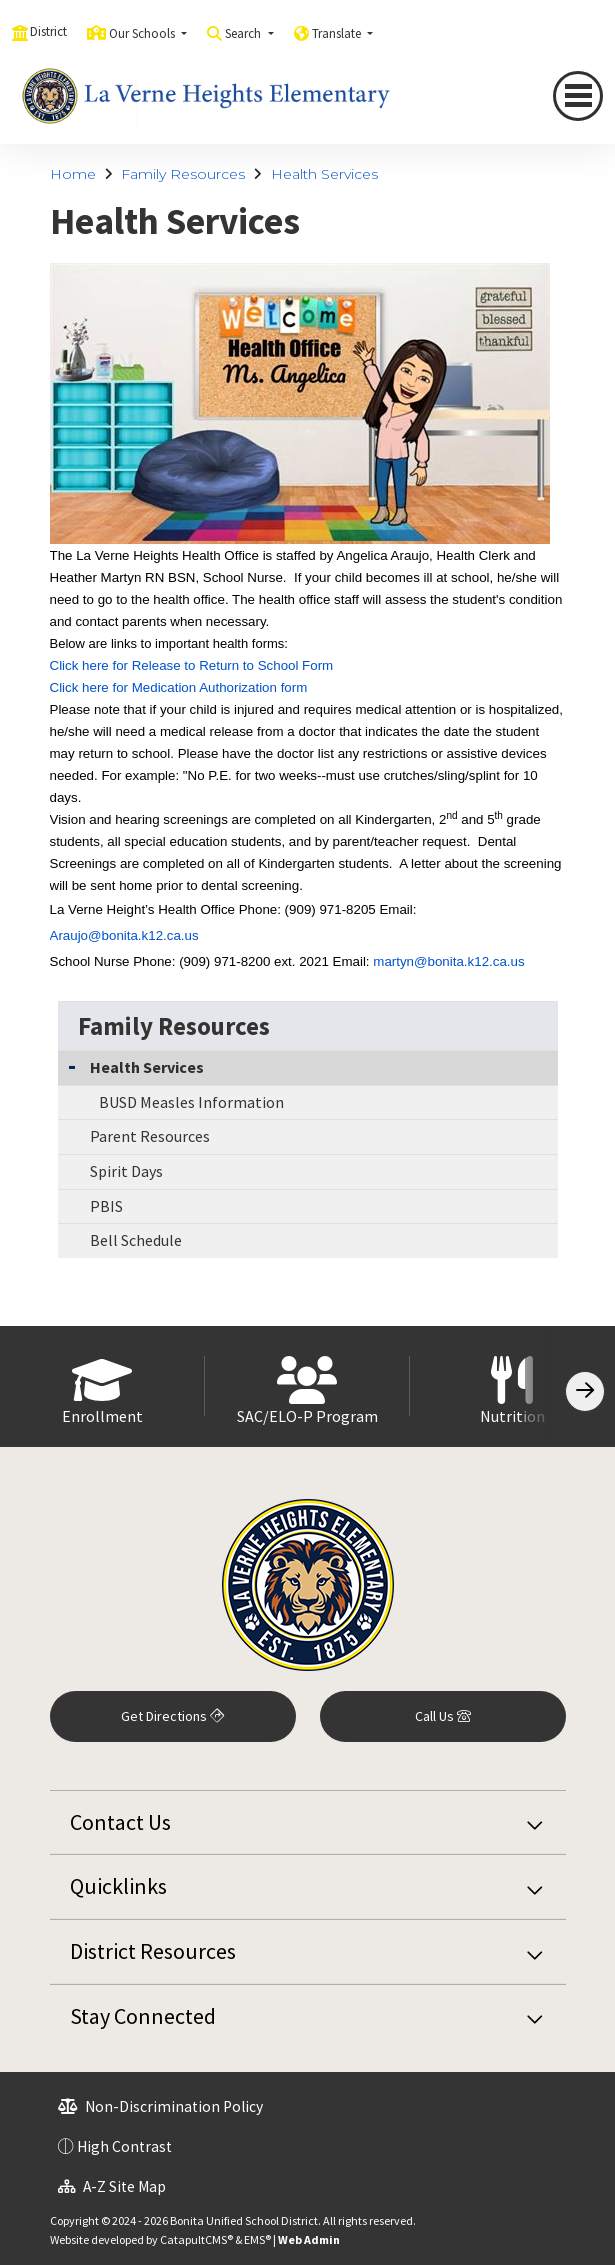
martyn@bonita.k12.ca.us (448, 961)
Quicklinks (118, 1886)
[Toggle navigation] (578, 96)
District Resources (153, 1951)
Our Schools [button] (143, 33)
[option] (102, 1387)
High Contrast (124, 2146)
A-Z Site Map (112, 2186)
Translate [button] (338, 33)
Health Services (324, 174)
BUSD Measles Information (191, 1102)
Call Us (443, 1716)
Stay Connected (143, 2016)
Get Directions (172, 1716)
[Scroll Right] (585, 1391)
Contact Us (120, 1822)
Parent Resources (150, 1136)
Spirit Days (126, 1171)
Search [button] (244, 33)
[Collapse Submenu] (72, 1065)
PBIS (106, 1206)
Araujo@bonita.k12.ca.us (124, 935)
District (48, 31)
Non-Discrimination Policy (160, 2106)
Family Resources (183, 174)
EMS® (257, 2239)
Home (73, 174)
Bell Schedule (136, 1240)
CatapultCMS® (196, 2239)
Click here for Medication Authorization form (179, 687)
